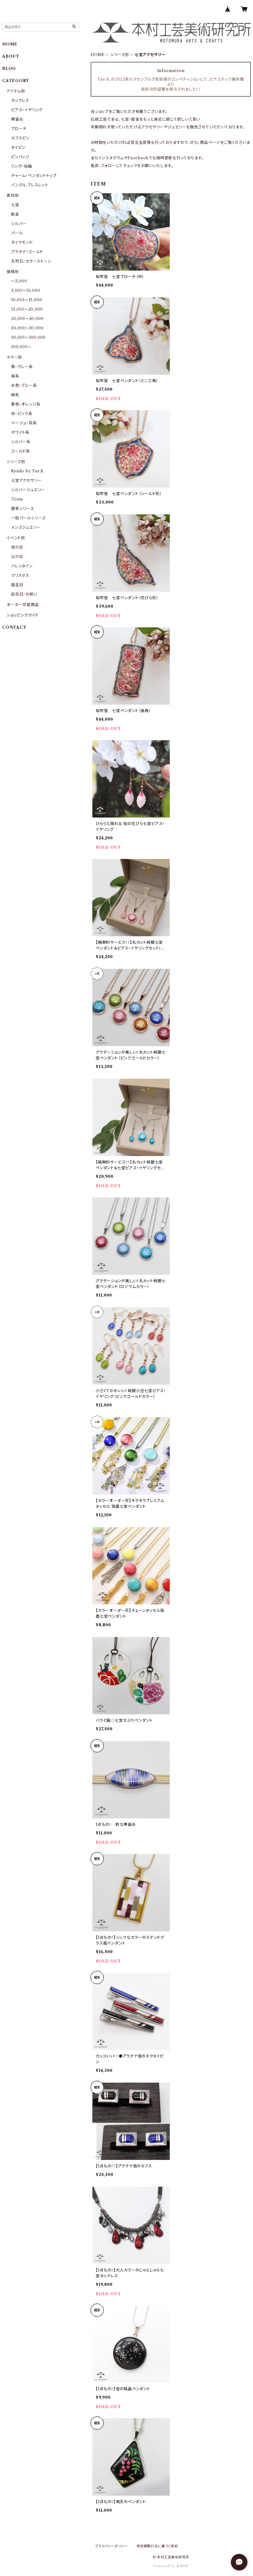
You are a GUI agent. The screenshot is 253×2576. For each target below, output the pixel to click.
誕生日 (17, 584)
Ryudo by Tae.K (27, 471)
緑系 (15, 394)
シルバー (19, 223)
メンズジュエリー (25, 527)
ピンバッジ (20, 156)
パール (17, 233)
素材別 (13, 195)
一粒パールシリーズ (28, 517)
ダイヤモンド (22, 242)
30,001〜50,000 (27, 328)
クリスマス (20, 575)
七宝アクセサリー (26, 480)
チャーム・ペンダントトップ (33, 175)
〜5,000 (19, 281)
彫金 (15, 214)
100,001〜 (21, 346)
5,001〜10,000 (25, 290)
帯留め (17, 119)
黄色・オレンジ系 (25, 404)
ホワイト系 (20, 432)
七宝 (15, 204)
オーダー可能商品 (23, 604)
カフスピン (20, 138)
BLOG (9, 68)
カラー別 (14, 357)
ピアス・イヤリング (27, 109)
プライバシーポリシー (111, 2546)
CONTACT (14, 627)
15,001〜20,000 (27, 309)
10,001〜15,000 (26, 299)
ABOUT (10, 56)
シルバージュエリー (28, 489)
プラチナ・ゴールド (27, 251)
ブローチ (19, 128)
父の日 (17, 556)
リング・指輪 (21, 166)
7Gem (17, 499)
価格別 (13, 271)
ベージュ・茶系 (24, 422)
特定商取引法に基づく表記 (157, 2546)
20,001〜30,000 (27, 318)
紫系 (15, 376)
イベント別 (16, 537)
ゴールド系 (20, 451)
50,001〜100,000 (28, 337)
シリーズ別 (119, 54)
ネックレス (20, 100)
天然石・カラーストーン (31, 261)
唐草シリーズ (22, 508)
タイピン (18, 147)
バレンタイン (22, 566)
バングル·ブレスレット (29, 185)
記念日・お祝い (24, 594)
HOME (98, 54)
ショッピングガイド (22, 615)
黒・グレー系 (22, 366)
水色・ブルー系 (24, 385)
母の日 (17, 547)
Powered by (170, 2566)
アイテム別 (16, 91)
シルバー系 (21, 441)
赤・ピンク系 (22, 413)
